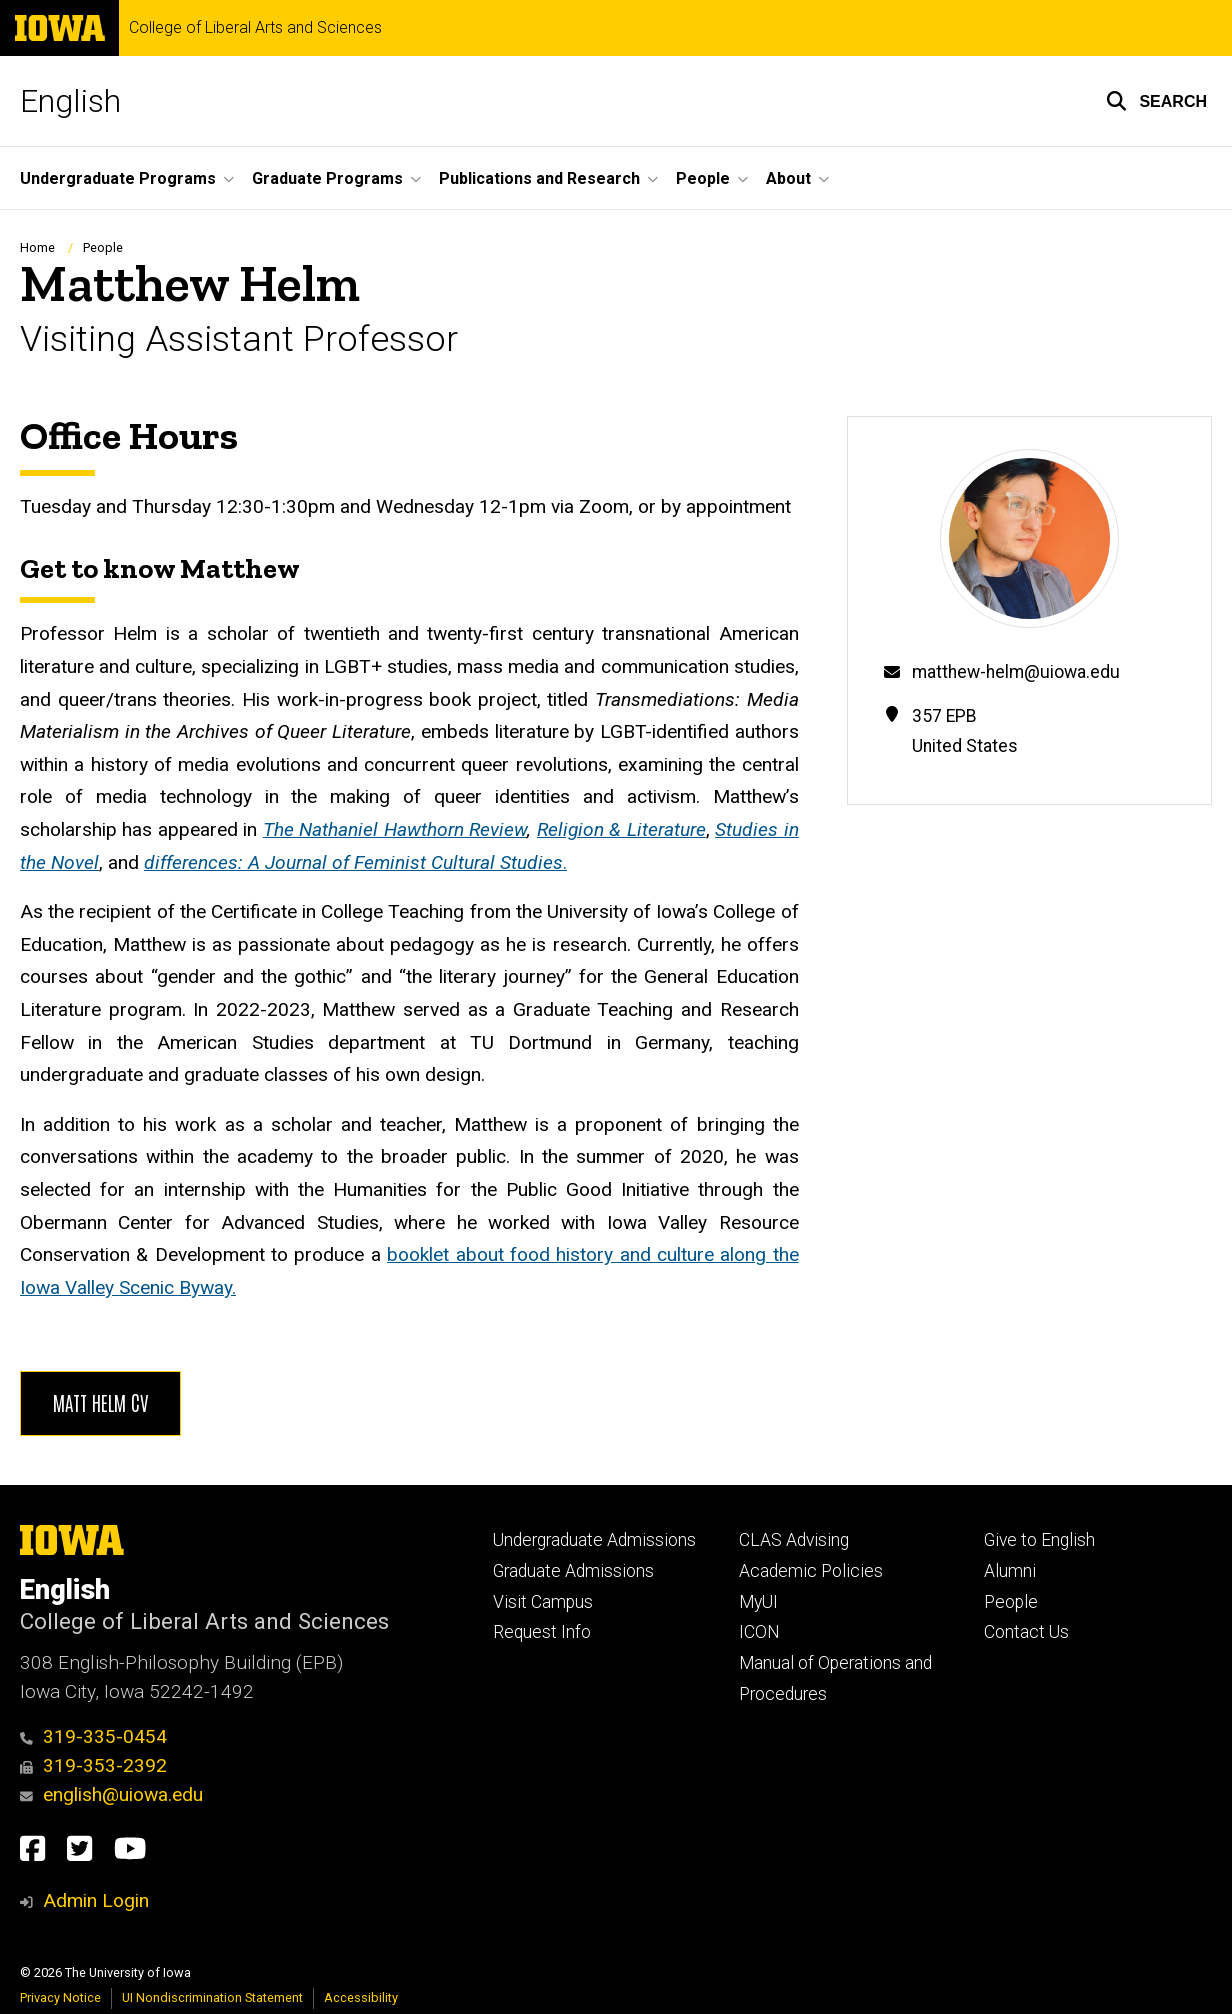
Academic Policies (811, 1571)
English (70, 101)
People (103, 247)
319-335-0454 (93, 1736)
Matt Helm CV (100, 1402)
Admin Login (96, 1900)
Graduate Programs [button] (327, 178)
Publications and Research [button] (539, 178)
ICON (759, 1632)
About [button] (788, 178)
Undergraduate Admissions (594, 1540)
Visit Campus (543, 1602)
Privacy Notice (60, 1997)
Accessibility (361, 1997)
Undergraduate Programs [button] (118, 178)
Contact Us (1026, 1632)
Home (37, 247)
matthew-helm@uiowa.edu (1016, 672)
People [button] (703, 178)
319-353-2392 (93, 1765)
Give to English (1039, 1540)
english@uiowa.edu (111, 1794)
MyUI (758, 1602)
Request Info (542, 1632)
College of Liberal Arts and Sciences (255, 28)
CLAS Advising (794, 1540)
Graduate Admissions (573, 1571)
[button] (1156, 101)
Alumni (1010, 1571)
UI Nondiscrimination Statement (212, 1997)
